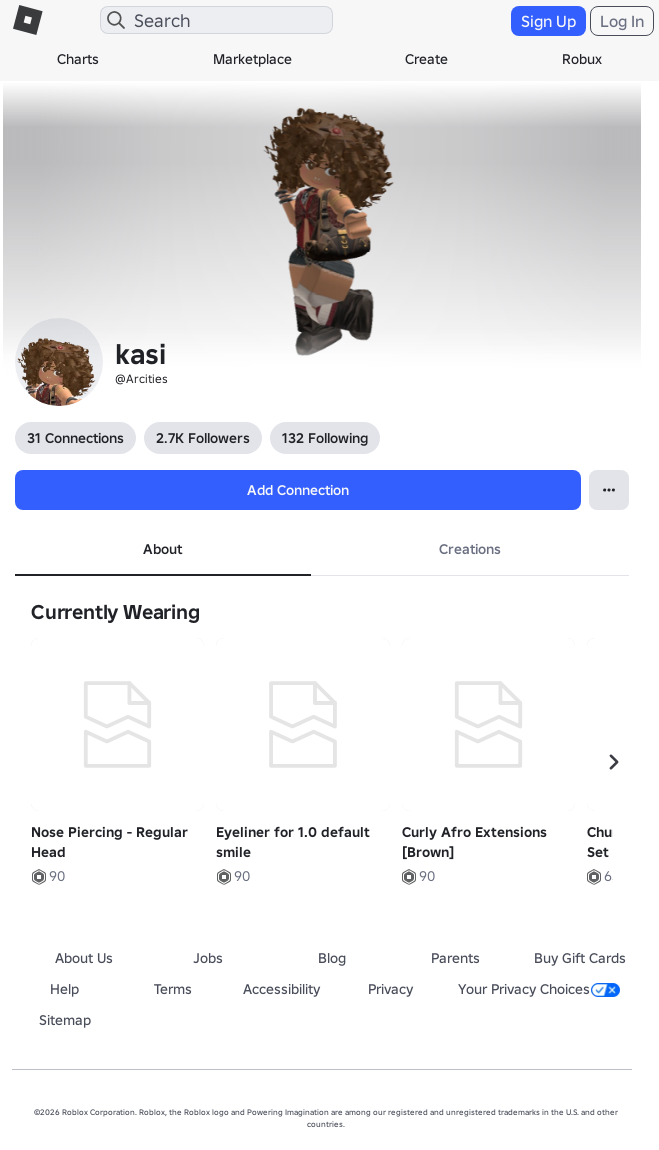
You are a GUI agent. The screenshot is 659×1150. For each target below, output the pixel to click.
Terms (173, 989)
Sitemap (65, 1020)
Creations (470, 549)
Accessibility (281, 989)
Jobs (208, 958)
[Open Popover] (609, 490)
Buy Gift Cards (580, 958)
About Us (84, 958)
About (162, 549)
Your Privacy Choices (539, 989)
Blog (332, 958)
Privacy (390, 989)
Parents (455, 958)
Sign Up (548, 21)
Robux (582, 59)
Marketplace (252, 59)
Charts (78, 59)
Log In (622, 21)
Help (64, 989)
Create (426, 59)
